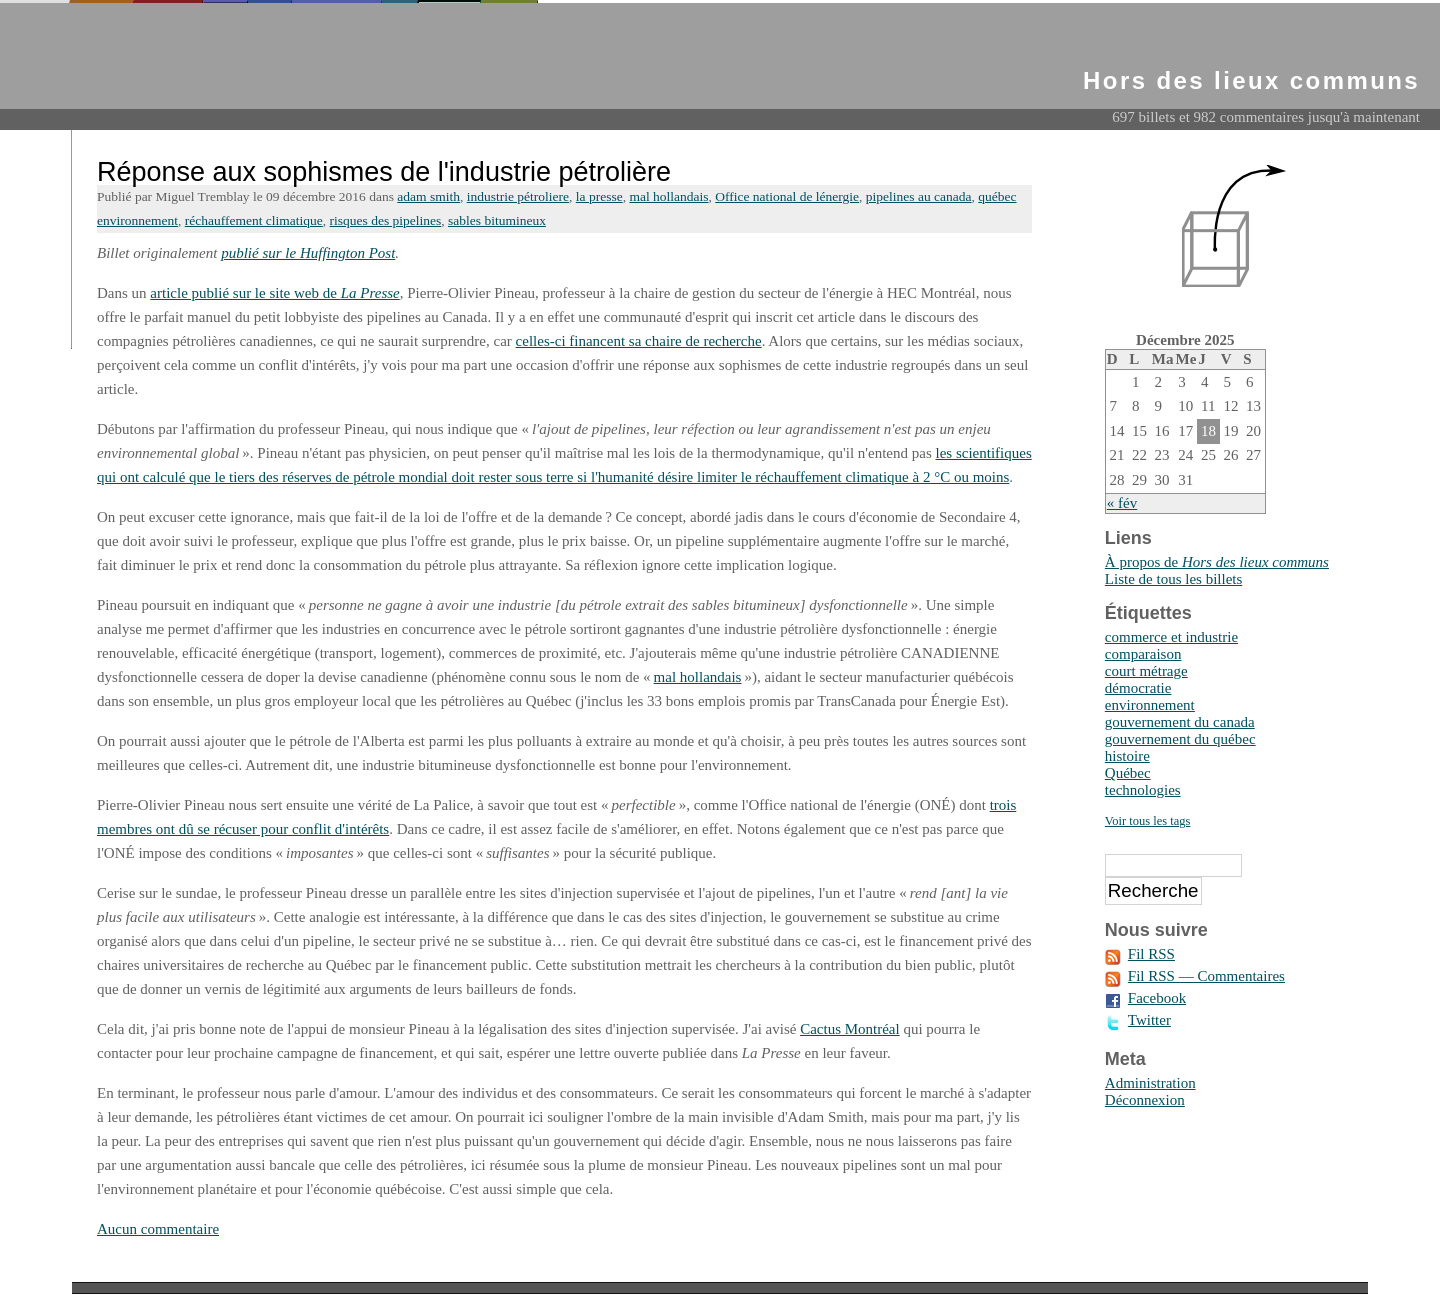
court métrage (1146, 671)
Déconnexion (1145, 1100)
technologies (1143, 790)
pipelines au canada (919, 196)
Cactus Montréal (850, 1029)
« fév (1122, 503)
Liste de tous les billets (1173, 579)
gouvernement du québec (1180, 739)
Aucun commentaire (158, 1229)
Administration (1150, 1083)
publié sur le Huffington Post (308, 253)
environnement (1150, 705)
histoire (1127, 756)
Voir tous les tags (1148, 821)
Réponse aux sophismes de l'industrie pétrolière (384, 172)
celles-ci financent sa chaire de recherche (639, 341)
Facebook (1157, 998)
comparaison (1143, 654)
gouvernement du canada (1180, 722)
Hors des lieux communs (1251, 80)
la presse (599, 196)
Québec (1128, 773)
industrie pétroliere (518, 196)
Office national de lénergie (787, 196)
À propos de (1217, 562)
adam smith (428, 196)
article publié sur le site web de (274, 293)
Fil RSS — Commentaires (1206, 976)
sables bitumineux (497, 220)
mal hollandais (668, 196)
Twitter (1149, 1020)
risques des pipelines (386, 220)
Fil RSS (1151, 954)
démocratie (1138, 688)
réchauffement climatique (254, 220)
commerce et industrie (1171, 637)
